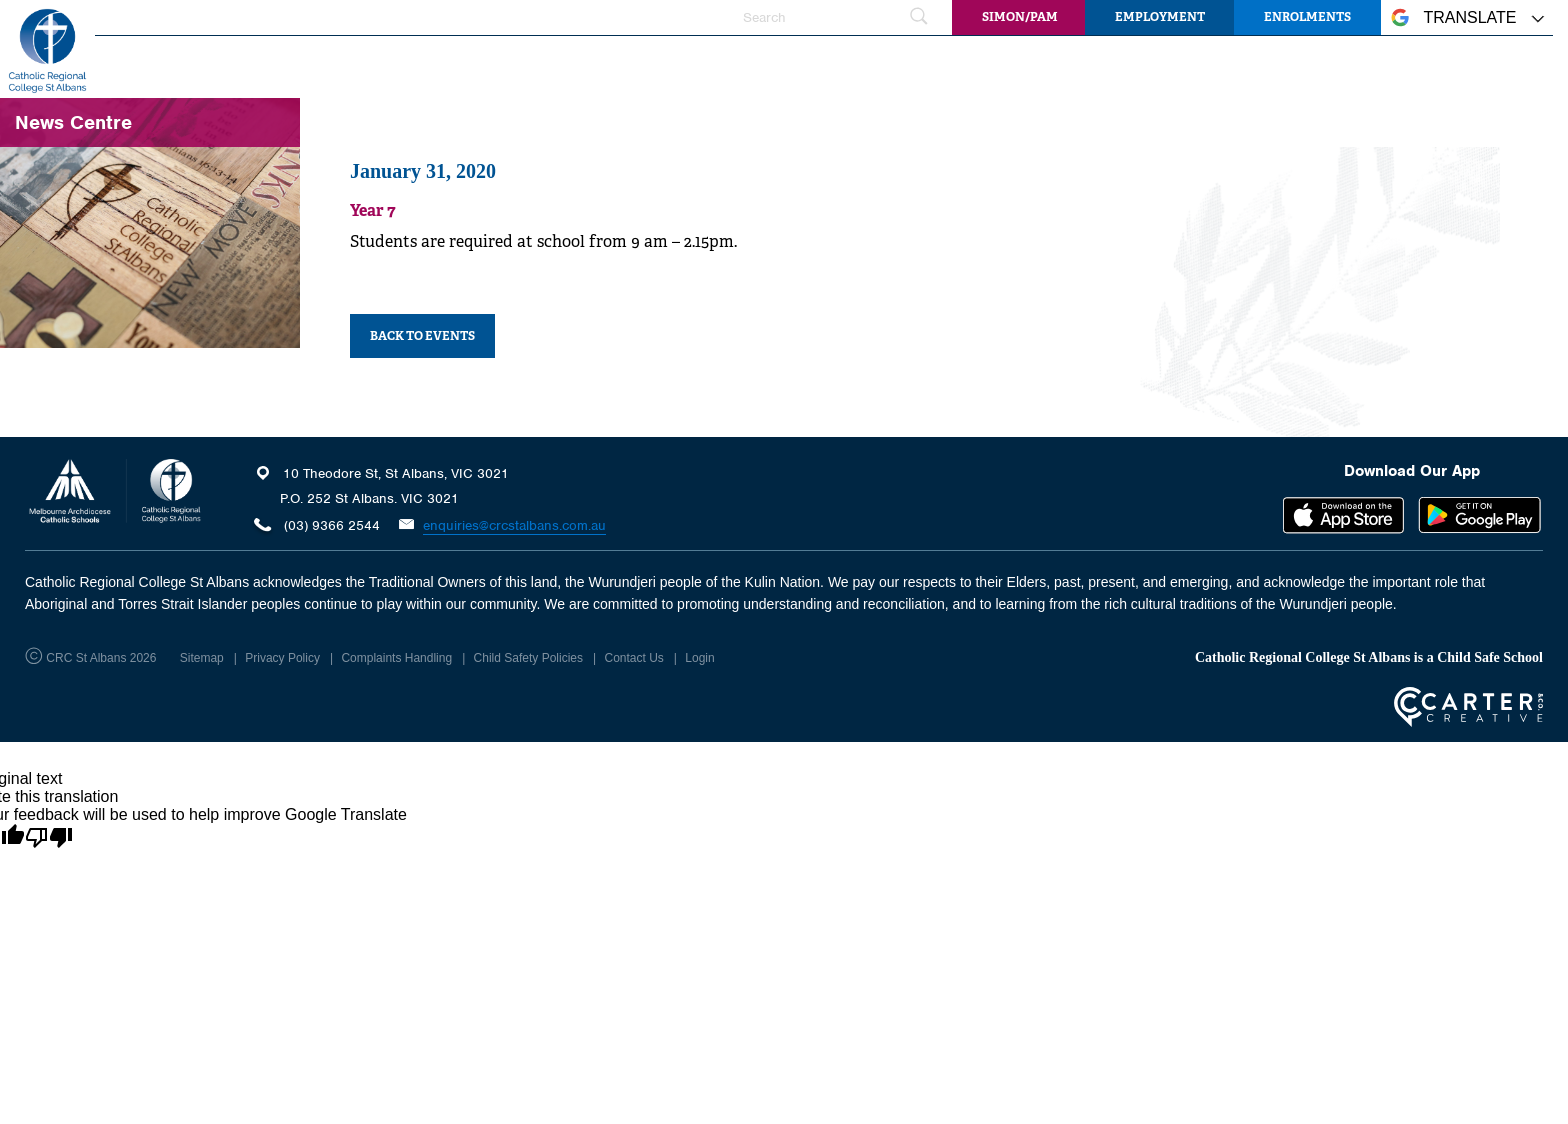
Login (699, 658)
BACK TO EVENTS (422, 336)
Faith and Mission (665, 65)
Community (1362, 65)
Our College (512, 65)
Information (1098, 65)
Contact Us (633, 658)
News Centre (1231, 65)
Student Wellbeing (947, 65)
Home (404, 65)
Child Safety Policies (528, 658)
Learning (805, 65)
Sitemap (202, 658)
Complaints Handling (396, 658)
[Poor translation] (49, 838)
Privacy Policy (282, 658)
